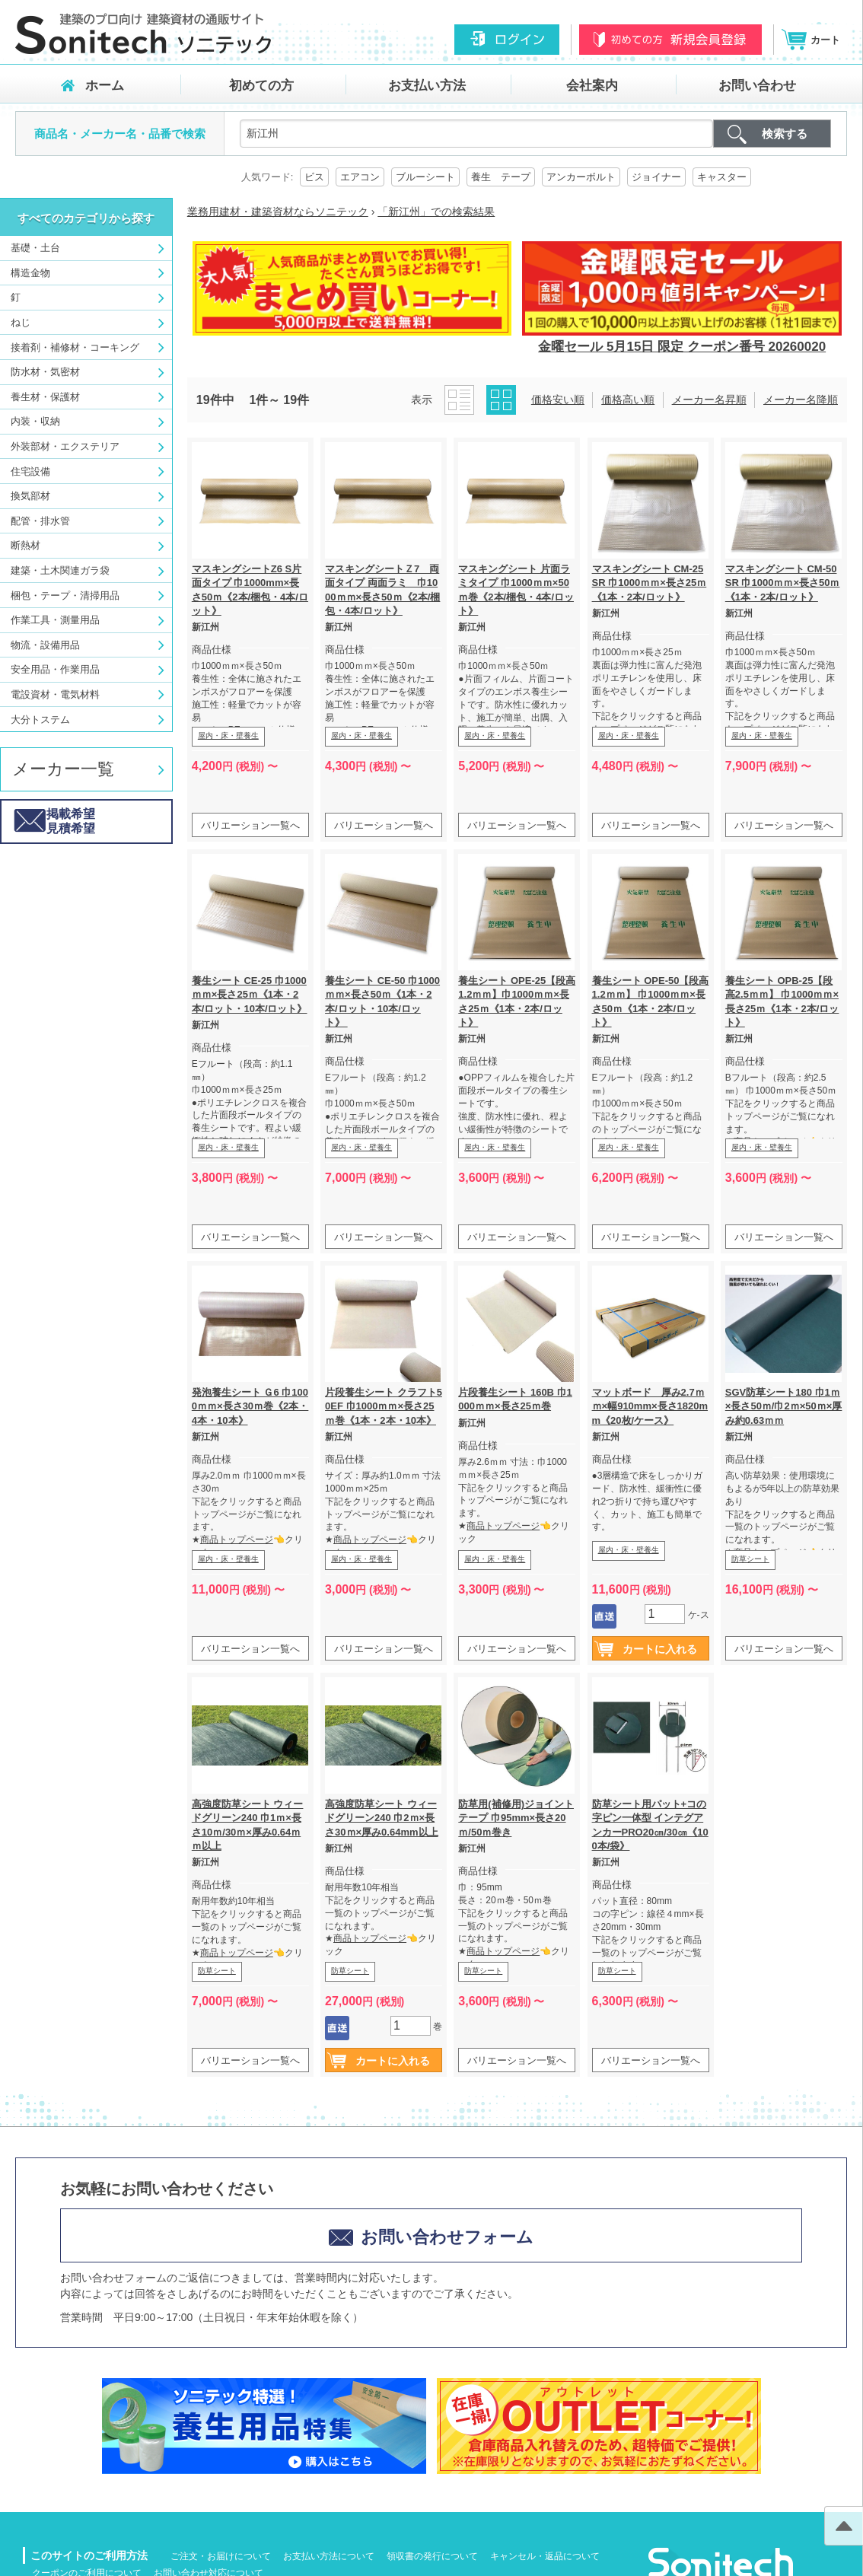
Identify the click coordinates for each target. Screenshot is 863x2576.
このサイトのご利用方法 (89, 2555)
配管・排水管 (40, 521)
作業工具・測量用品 (55, 620)
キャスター (722, 177)
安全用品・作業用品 (55, 669)
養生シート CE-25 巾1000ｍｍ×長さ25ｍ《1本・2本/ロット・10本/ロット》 (249, 994)
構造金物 (30, 273)
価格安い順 (557, 399)
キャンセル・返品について (545, 2556)
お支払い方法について (328, 2556)
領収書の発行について (432, 2556)
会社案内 (592, 85)
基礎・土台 (35, 247)
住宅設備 (30, 471)
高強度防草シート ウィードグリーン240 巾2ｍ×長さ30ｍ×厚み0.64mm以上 (381, 1817)
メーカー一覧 (63, 769)
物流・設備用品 (45, 645)
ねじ (20, 322)
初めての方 (261, 85)
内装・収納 (35, 421)
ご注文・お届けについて (220, 2556)
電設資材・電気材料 (55, 694)
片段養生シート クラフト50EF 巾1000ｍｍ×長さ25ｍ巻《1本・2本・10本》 (383, 1406)
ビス (314, 177)
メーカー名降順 (800, 399)
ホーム (104, 85)
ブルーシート (425, 177)
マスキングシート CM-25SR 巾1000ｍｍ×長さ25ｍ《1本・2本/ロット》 (649, 582)
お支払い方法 (427, 85)
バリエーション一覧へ (250, 825)
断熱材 (25, 545)
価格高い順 (627, 399)
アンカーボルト (581, 177)
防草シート (750, 1559)
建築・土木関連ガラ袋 (60, 570)
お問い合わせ (757, 85)
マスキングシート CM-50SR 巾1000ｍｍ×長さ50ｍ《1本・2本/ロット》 (782, 582)
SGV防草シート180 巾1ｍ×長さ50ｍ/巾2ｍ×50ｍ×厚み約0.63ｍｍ (783, 1406)
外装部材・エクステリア (65, 446)
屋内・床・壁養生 (228, 735)
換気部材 (30, 496)
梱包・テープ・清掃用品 (65, 595)
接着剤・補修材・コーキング (75, 347)
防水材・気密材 (45, 371)
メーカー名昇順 (709, 399)
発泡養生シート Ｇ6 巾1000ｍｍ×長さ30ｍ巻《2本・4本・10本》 (250, 1406)
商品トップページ (236, 1539)
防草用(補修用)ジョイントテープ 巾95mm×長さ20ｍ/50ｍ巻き (516, 1817)
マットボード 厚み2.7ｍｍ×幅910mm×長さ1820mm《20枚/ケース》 (650, 1406)
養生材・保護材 (45, 397)
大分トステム (40, 719)
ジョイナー (656, 177)
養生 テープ (500, 177)
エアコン (360, 177)
